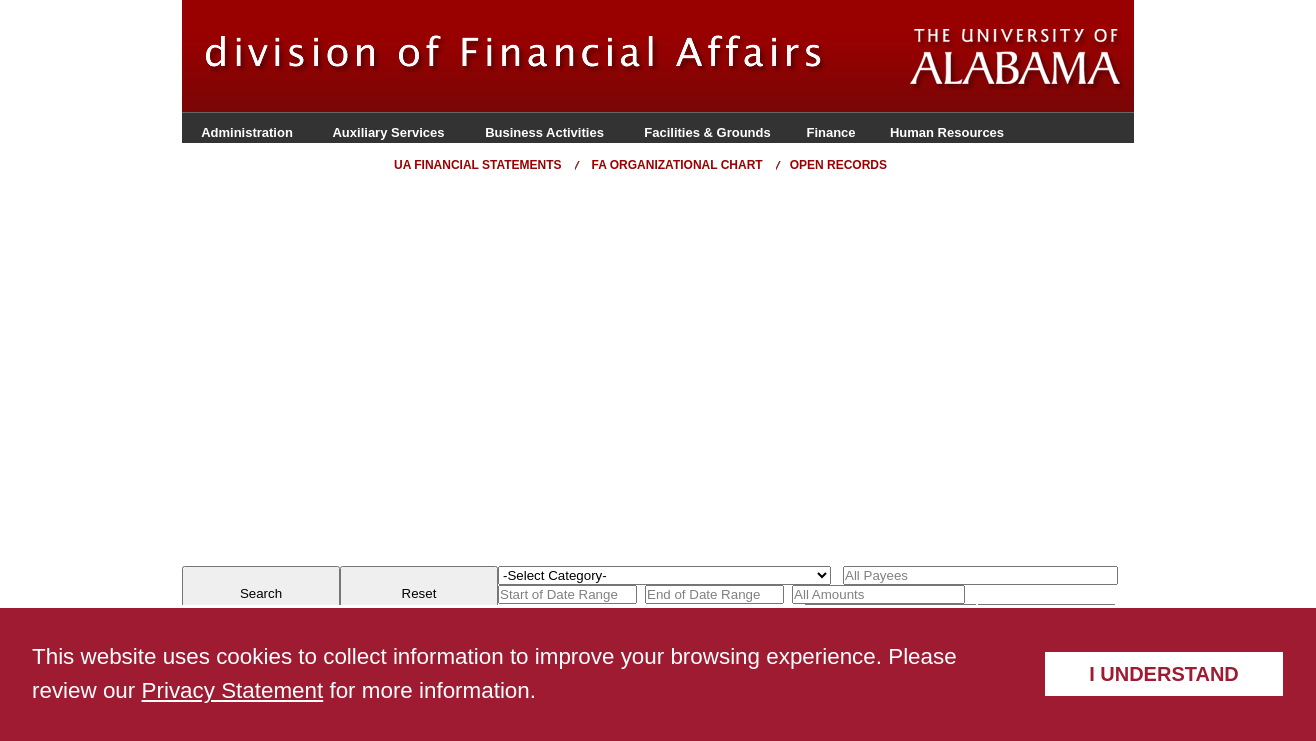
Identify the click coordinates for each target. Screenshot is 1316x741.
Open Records (838, 165)
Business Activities (544, 132)
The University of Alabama (1015, 59)
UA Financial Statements (478, 165)
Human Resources (947, 132)
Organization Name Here (546, 56)
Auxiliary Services (388, 132)
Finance (830, 132)
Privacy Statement (233, 690)
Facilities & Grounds (707, 132)
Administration (247, 132)
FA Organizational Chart (677, 165)
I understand (1164, 674)
